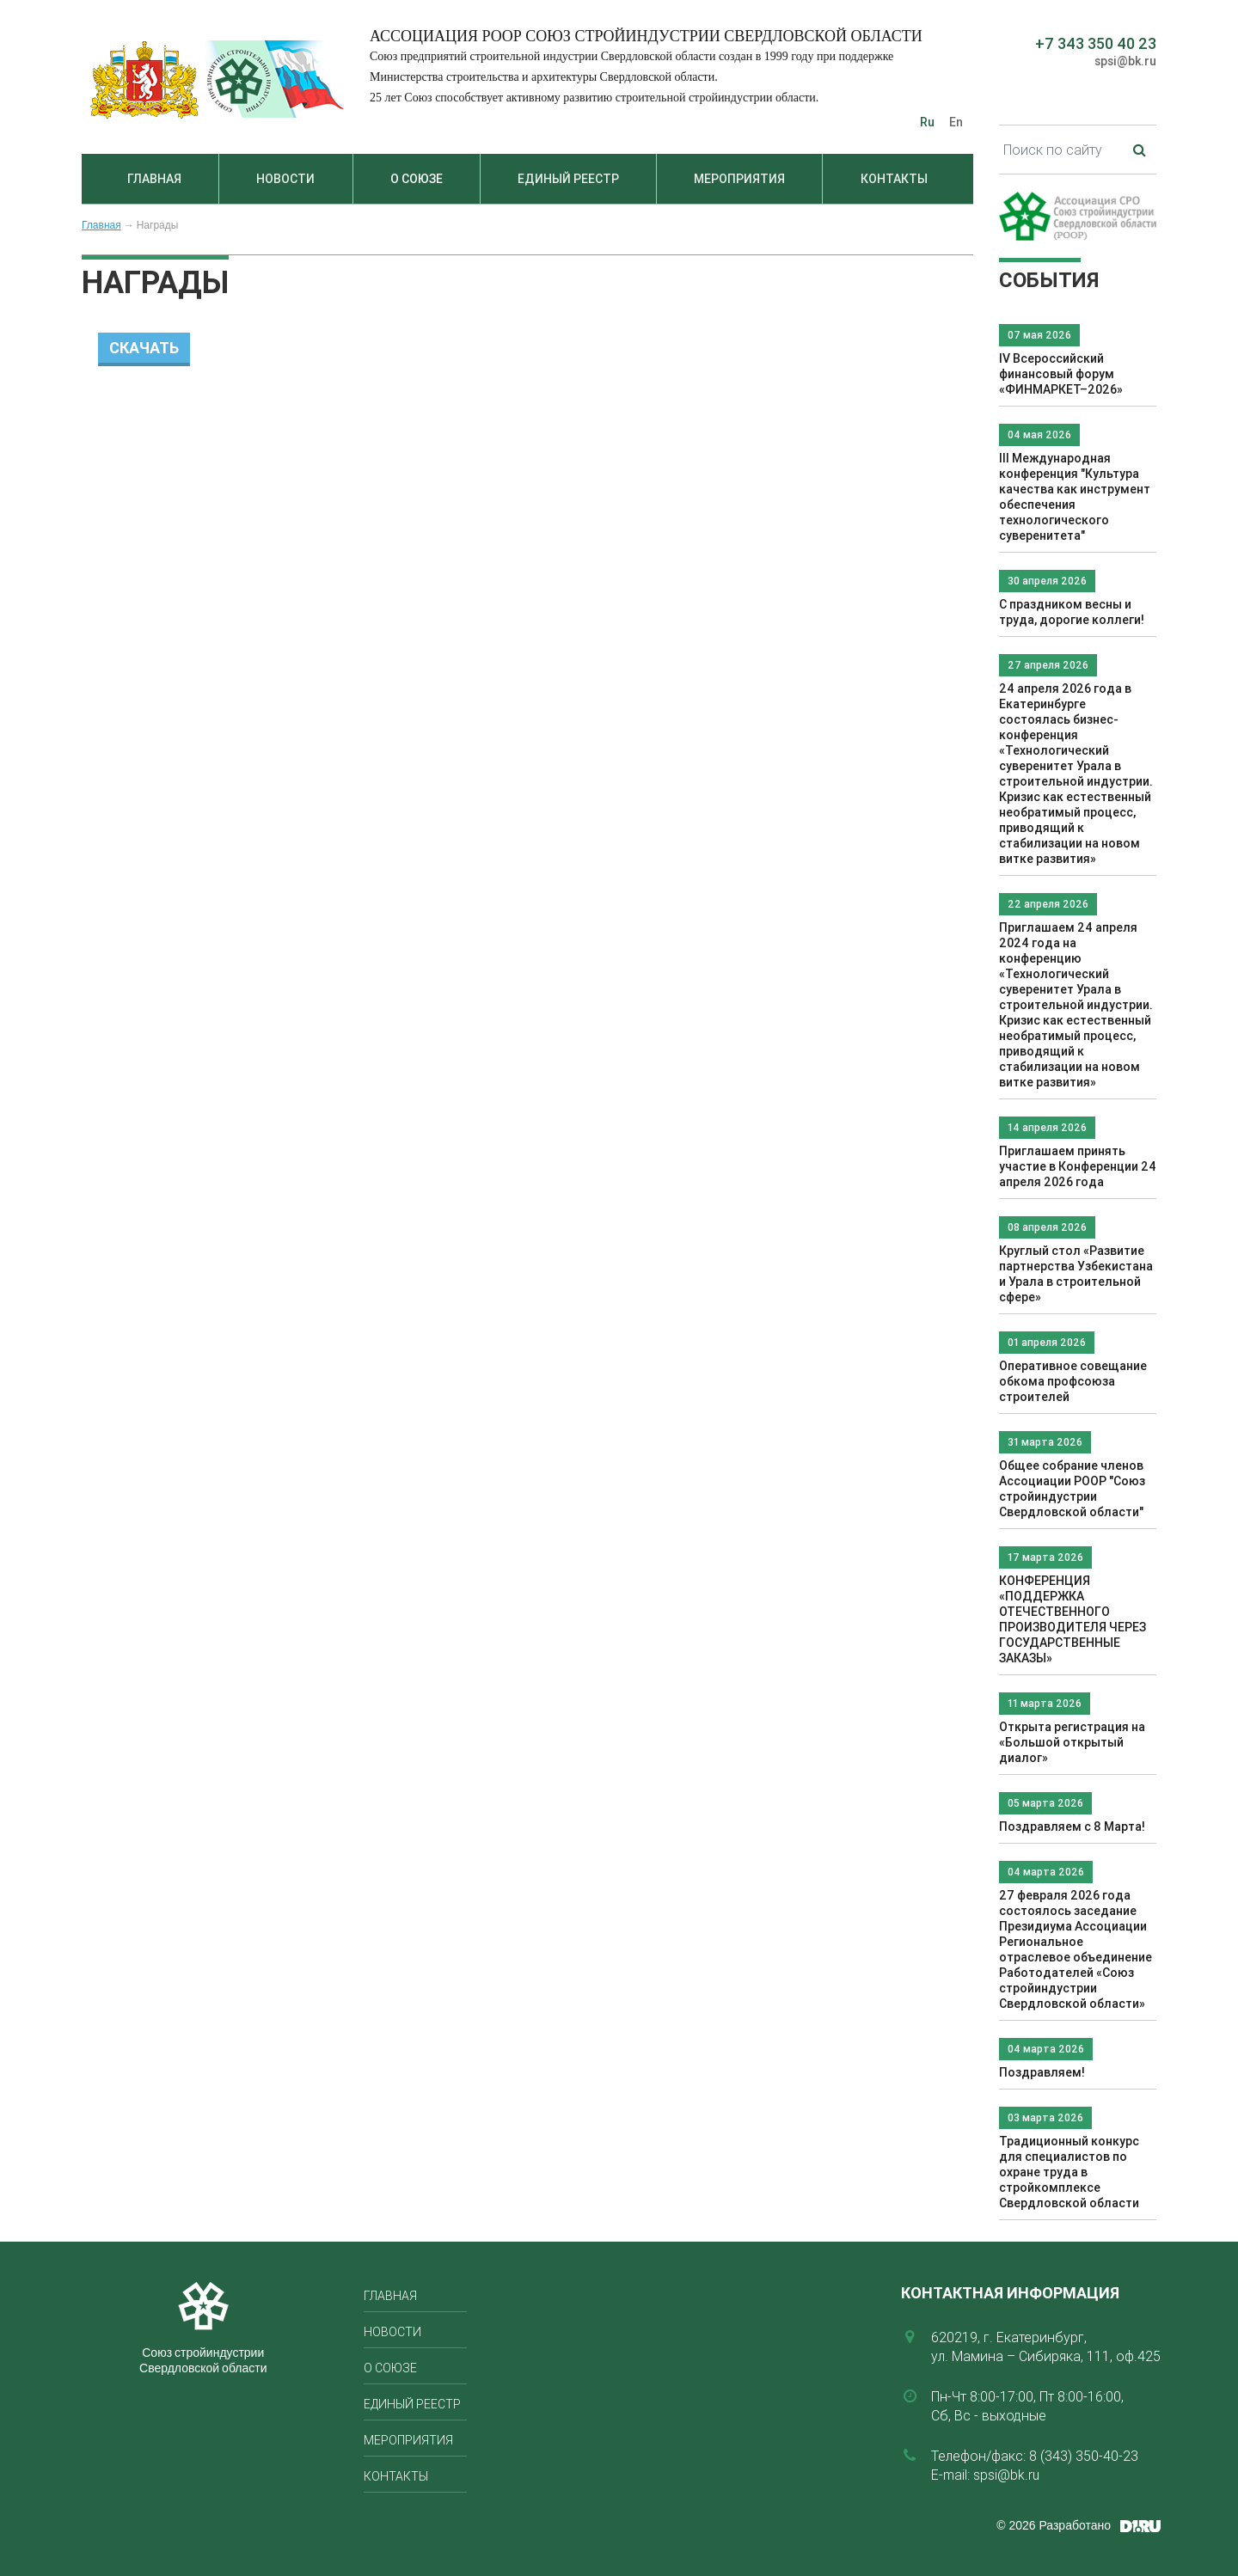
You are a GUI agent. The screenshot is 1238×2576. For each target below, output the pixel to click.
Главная (154, 179)
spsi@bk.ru (1125, 61)
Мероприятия (739, 179)
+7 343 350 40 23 (1095, 43)
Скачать (144, 348)
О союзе (416, 179)
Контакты (894, 179)
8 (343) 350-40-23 (1083, 2455)
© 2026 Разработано (1053, 2525)
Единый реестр (568, 179)
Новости (285, 179)
